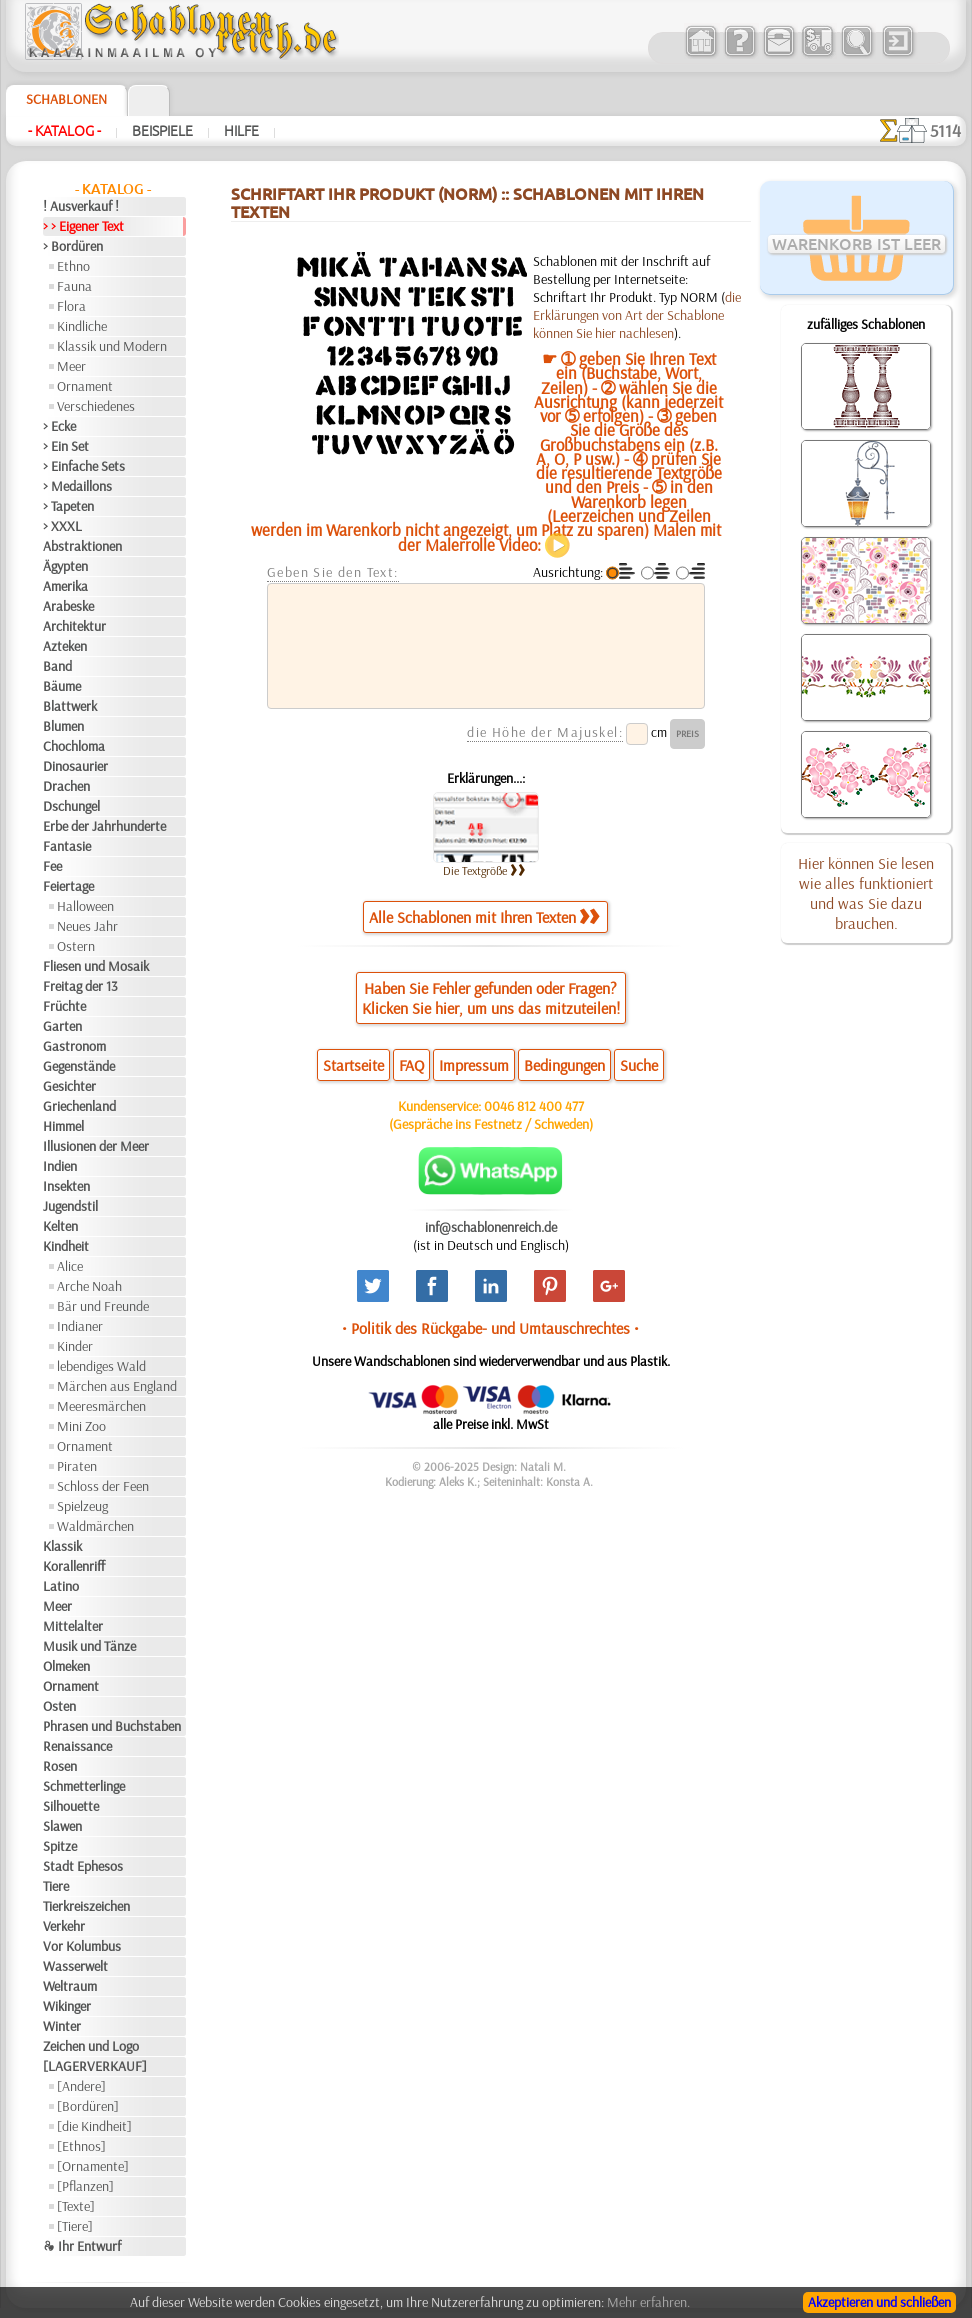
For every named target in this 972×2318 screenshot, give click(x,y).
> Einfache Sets (84, 466)
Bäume (62, 686)
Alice (70, 1266)
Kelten (60, 1226)
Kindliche (82, 326)
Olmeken (66, 1666)
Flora (71, 306)
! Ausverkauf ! (81, 206)
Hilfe (241, 131)
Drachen (66, 786)
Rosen (60, 1766)
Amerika (65, 586)
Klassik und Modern (112, 346)
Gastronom (74, 1046)
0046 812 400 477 (534, 1106)
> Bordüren (73, 246)
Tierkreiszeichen (86, 1906)
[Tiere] (75, 2226)
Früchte (64, 1006)
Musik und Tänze (89, 1646)
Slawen (62, 1826)
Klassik (62, 1546)
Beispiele (162, 131)
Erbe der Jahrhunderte (104, 826)
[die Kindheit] (94, 2126)
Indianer (80, 1326)
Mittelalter (73, 1626)
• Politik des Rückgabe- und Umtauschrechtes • (490, 1328)
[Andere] (81, 2086)
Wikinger (67, 2006)
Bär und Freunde (103, 1306)
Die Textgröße (484, 870)
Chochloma (74, 746)
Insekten (66, 1186)
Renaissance (77, 1746)
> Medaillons (77, 486)
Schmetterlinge (84, 1786)
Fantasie (67, 846)
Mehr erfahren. (648, 2302)
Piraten (77, 1466)
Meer (71, 366)
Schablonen (66, 99)
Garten (62, 1026)
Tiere (56, 1886)
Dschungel (71, 806)
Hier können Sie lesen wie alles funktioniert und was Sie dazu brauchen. (866, 893)
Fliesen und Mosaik (96, 966)
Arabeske (68, 606)
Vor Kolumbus (82, 1946)
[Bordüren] (88, 2106)
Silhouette (71, 1806)
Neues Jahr (87, 926)
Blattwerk (70, 706)
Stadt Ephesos (83, 1866)
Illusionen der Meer (96, 1146)
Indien (60, 1166)
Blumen (63, 726)
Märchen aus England (117, 1386)
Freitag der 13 (80, 986)
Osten (59, 1706)
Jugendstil (70, 1206)
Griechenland (79, 1106)
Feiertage (68, 886)
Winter (62, 2026)
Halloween (85, 906)
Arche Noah (89, 1286)
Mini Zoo (81, 1426)
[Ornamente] (93, 2166)
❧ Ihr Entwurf (82, 2246)
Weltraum (70, 1986)
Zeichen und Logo (91, 2046)
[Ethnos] (81, 2146)
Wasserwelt (75, 1966)
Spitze (60, 1846)
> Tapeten (68, 506)
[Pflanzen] (85, 2186)
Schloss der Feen (103, 1486)
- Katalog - (64, 131)
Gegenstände (79, 1066)
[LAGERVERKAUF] (95, 2066)
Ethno (73, 266)
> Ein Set (66, 446)
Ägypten (65, 566)
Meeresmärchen (101, 1406)
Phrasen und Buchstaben (112, 1726)
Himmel (63, 1126)
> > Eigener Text (83, 226)
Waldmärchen (95, 1526)
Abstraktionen (82, 546)
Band (57, 666)
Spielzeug (82, 1506)
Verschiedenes (96, 406)
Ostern (76, 946)
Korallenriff (74, 1566)
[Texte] (76, 2206)
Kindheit (66, 1246)
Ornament (85, 386)
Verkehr (64, 1926)
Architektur (74, 626)
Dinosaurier (75, 766)
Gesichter (69, 1086)
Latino (61, 1586)
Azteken (65, 646)
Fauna (74, 286)
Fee (52, 866)
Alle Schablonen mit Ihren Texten (484, 917)
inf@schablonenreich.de (491, 1227)
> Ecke (59, 426)
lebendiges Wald (101, 1366)
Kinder (75, 1346)
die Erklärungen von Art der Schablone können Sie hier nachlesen (637, 315)
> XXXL (62, 526)
